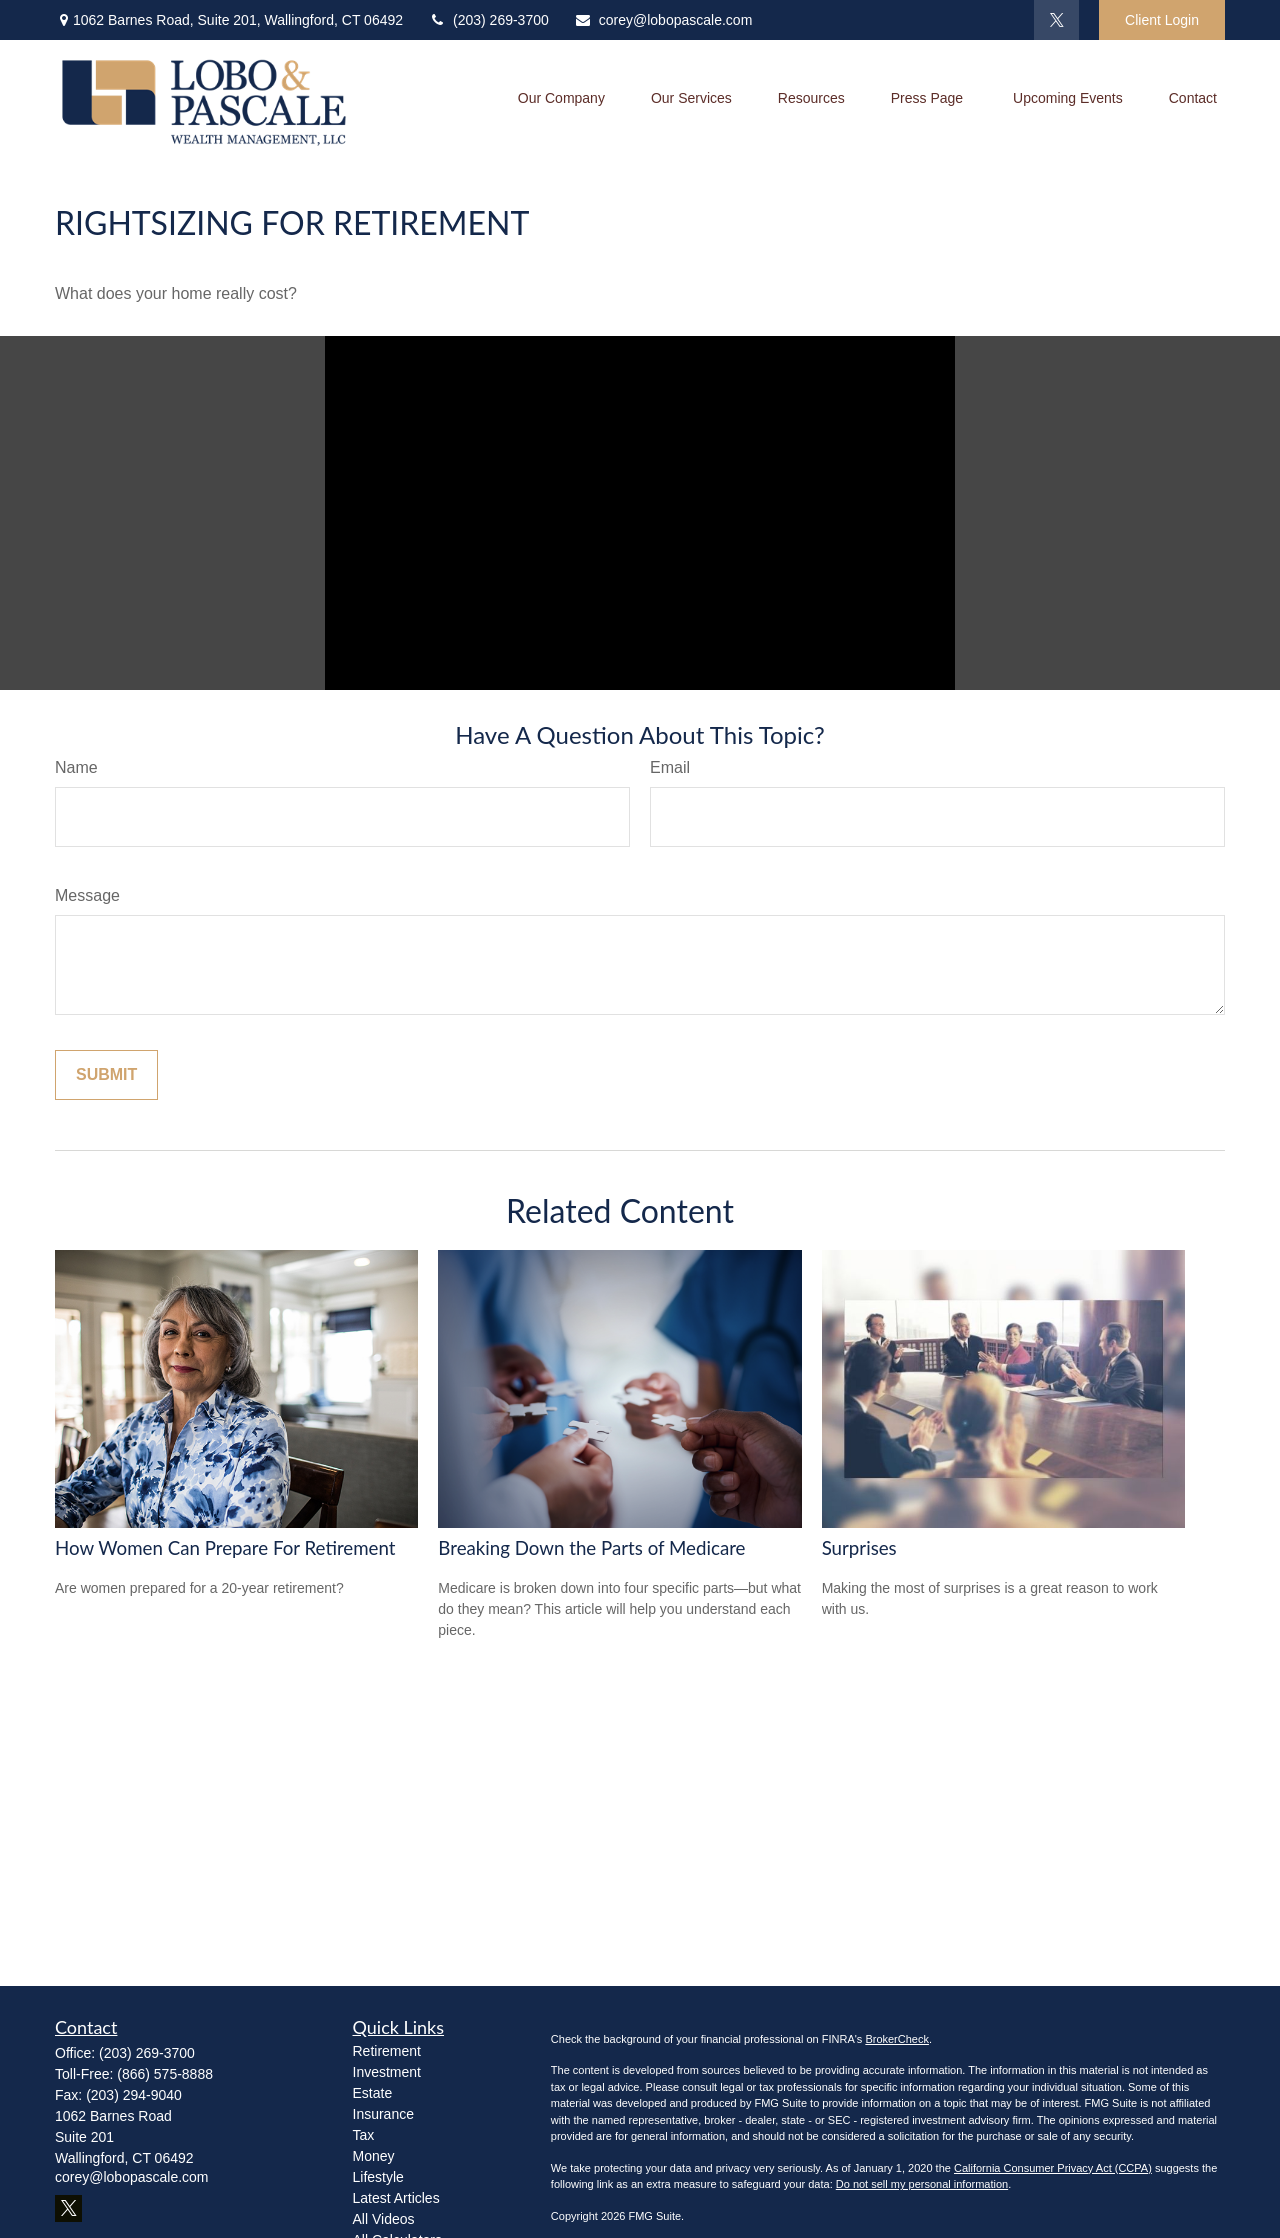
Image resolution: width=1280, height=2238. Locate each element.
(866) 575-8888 (165, 2074)
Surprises (859, 1548)
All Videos (384, 2219)
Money (374, 2156)
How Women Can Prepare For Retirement (225, 1548)
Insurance (383, 2114)
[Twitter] (1056, 20)
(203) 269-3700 (488, 20)
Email (670, 767)
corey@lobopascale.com (663, 20)
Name (76, 767)
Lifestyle (378, 2177)
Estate (373, 2093)
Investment (387, 2072)
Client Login (1162, 20)
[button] (561, 101)
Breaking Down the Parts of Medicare (591, 1548)
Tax (364, 2135)
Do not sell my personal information (922, 2184)
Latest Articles (396, 2198)
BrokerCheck (897, 2039)
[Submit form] (106, 1075)
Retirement (387, 2051)
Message (87, 895)
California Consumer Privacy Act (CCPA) (1053, 2168)
